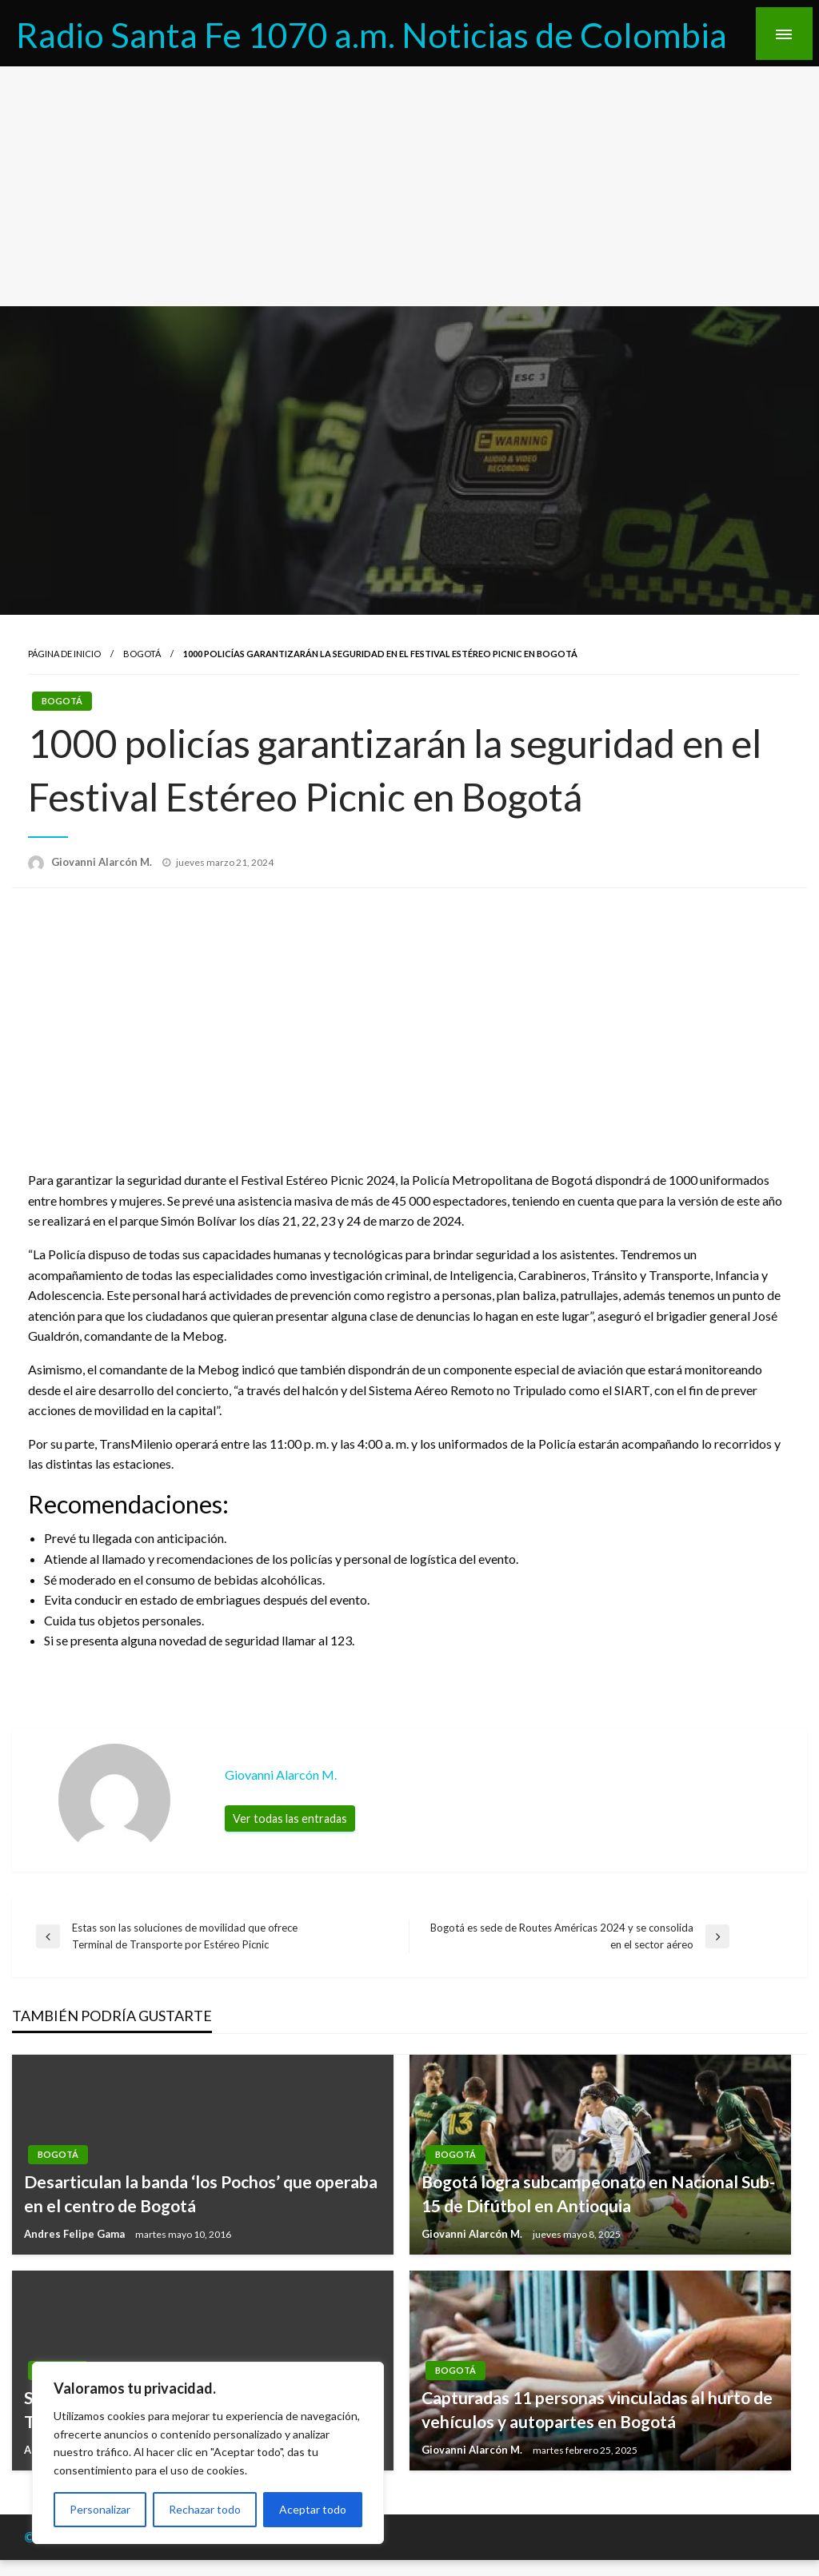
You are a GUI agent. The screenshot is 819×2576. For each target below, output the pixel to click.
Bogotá (142, 653)
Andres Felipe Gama (75, 2233)
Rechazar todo (205, 2509)
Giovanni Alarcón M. (102, 861)
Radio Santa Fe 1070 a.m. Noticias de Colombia (371, 34)
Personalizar (100, 2509)
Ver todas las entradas (290, 1818)
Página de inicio (64, 653)
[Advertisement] (409, 186)
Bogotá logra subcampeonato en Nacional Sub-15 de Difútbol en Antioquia (598, 2193)
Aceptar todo (312, 2509)
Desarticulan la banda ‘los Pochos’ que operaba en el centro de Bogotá (201, 2193)
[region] (208, 2453)
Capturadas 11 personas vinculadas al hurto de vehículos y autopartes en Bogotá (597, 2408)
